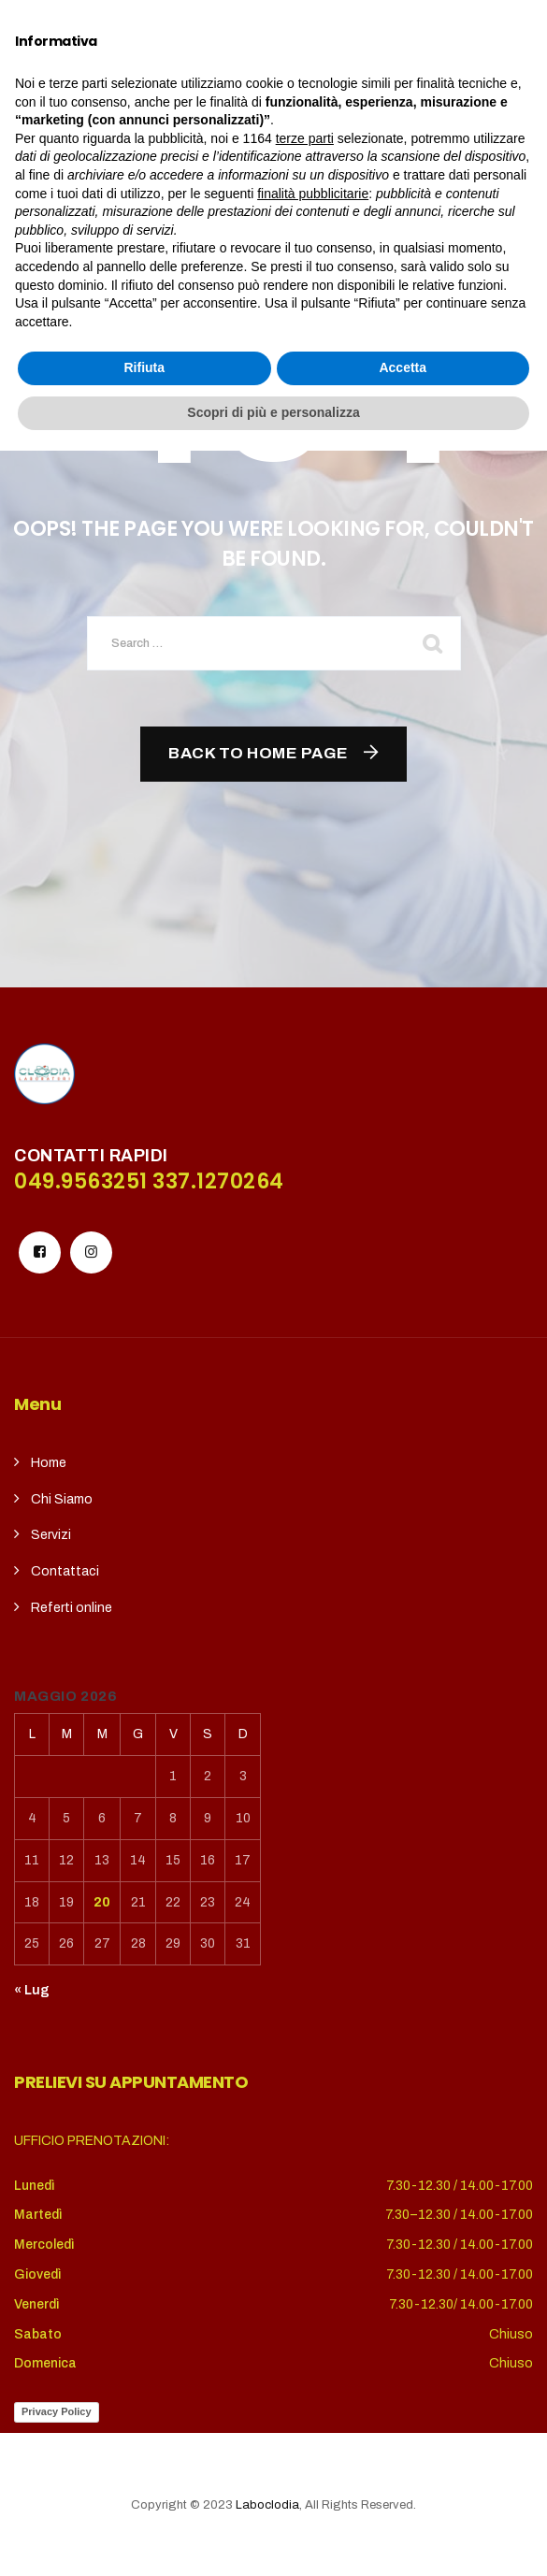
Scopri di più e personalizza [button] (273, 2537)
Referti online (71, 1608)
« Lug (32, 1990)
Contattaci (65, 1571)
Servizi (51, 1535)
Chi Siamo (62, 1499)
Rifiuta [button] (144, 2493)
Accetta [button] (402, 2493)
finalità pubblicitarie (312, 2318)
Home (48, 1463)
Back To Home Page (258, 753)
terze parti (305, 2263)
